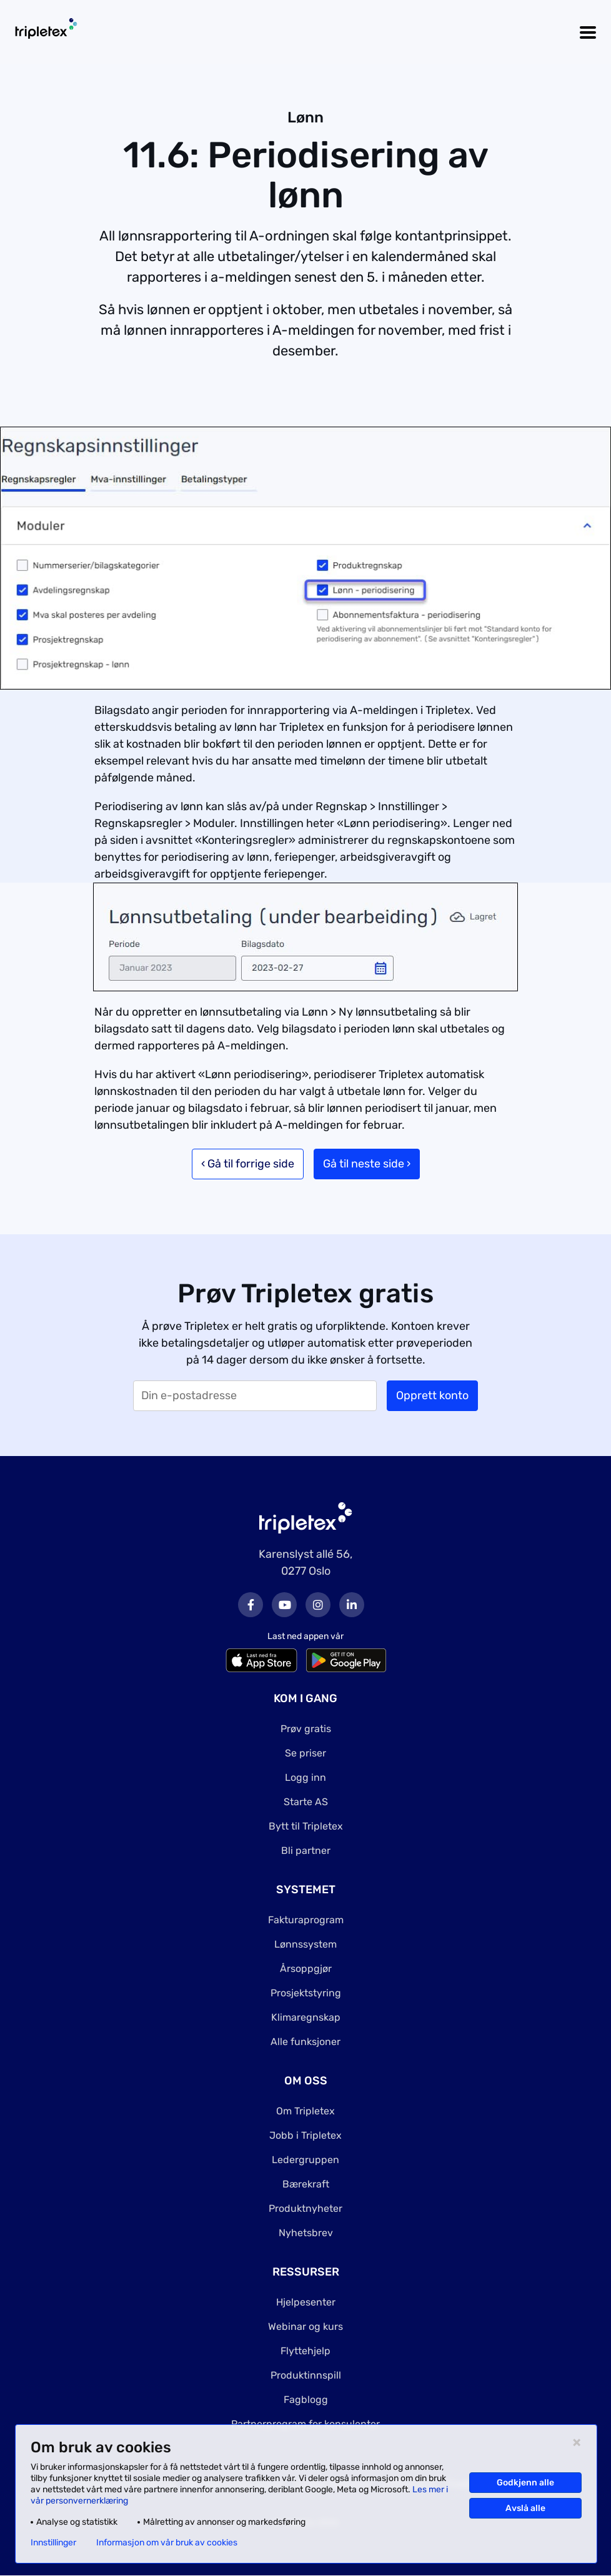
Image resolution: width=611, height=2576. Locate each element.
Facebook (250, 1604)
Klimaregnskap (305, 2017)
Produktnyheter (305, 2208)
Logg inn (305, 1777)
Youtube (284, 1604)
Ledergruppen (305, 2160)
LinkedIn (351, 1604)
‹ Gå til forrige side (247, 1164)
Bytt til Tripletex (306, 1826)
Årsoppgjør (306, 1968)
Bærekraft (305, 2184)
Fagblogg (306, 2399)
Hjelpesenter (305, 2302)
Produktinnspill (306, 2375)
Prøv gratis (306, 1729)
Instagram (318, 1604)
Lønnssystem (305, 1944)
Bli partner (305, 1850)
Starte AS (306, 1802)
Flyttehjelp (305, 2351)
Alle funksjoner (305, 2042)
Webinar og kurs (305, 2326)
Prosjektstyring (306, 1993)
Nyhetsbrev (306, 2233)
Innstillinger (53, 2543)
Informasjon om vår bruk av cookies (166, 2543)
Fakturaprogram (306, 1920)
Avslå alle (525, 2508)
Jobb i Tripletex (305, 2135)
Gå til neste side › (366, 1164)
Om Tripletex (305, 2111)
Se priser (305, 1753)
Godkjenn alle (525, 2482)
